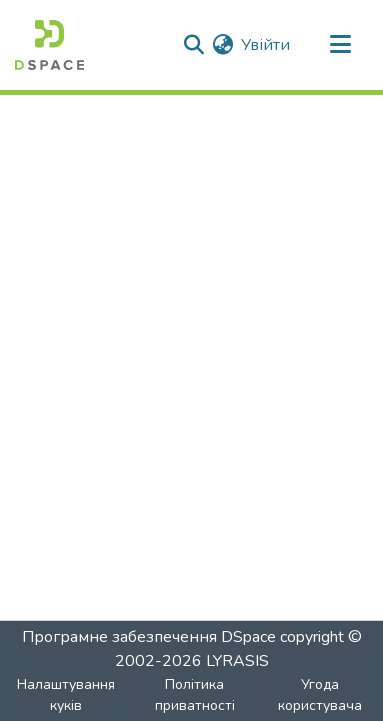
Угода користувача (320, 695)
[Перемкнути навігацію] (340, 45)
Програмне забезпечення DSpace (149, 637)
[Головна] (49, 45)
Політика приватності (195, 695)
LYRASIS (237, 661)
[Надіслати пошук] (193, 45)
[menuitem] (222, 45)
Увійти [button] (266, 45)
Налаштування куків (66, 695)
